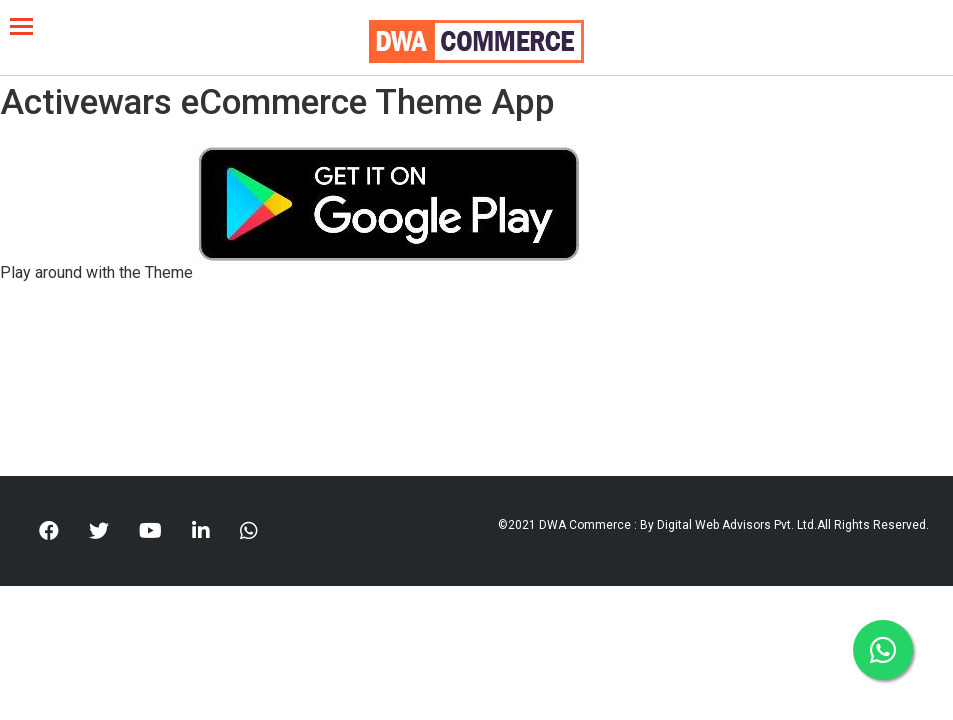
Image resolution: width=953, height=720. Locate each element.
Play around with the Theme (96, 272)
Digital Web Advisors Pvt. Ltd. (737, 525)
